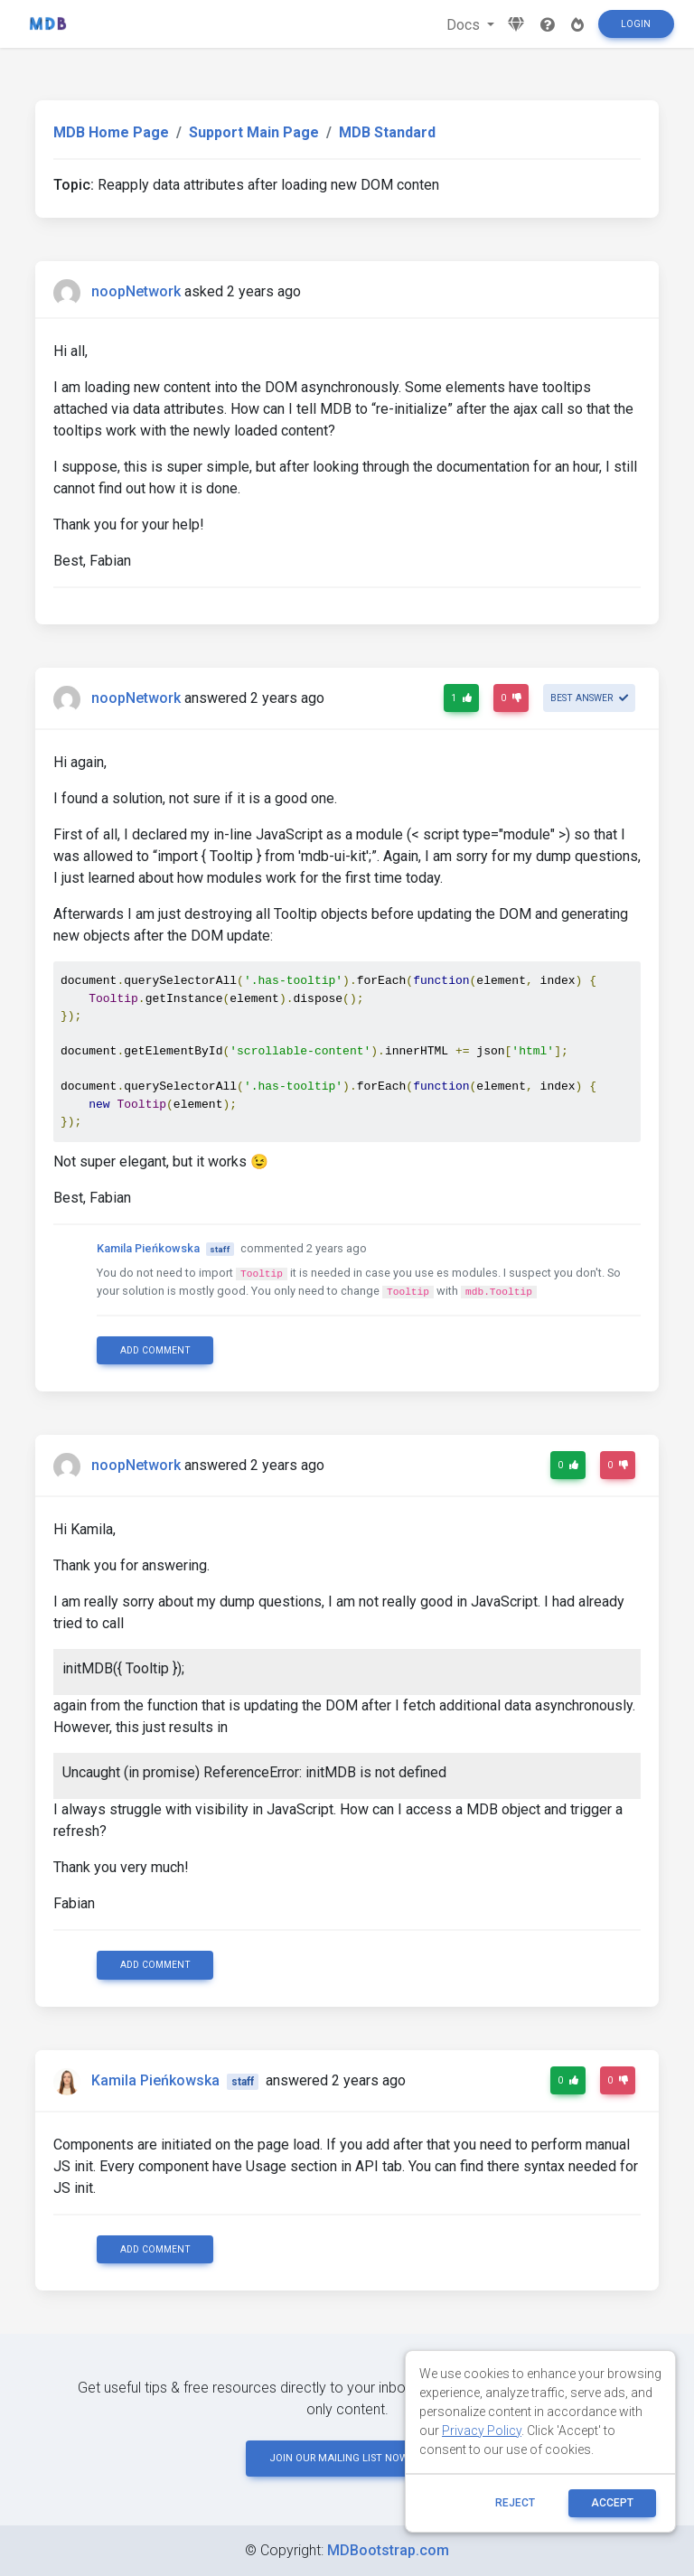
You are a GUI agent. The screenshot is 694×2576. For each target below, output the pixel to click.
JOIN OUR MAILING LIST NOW (347, 2458)
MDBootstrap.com (388, 2550)
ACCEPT (612, 2502)
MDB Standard (387, 132)
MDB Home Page (111, 132)
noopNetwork (136, 291)
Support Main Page (254, 132)
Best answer (589, 698)
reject (515, 2502)
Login (636, 24)
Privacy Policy (481, 2430)
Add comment (155, 1350)
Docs (464, 24)
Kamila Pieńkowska (148, 1248)
